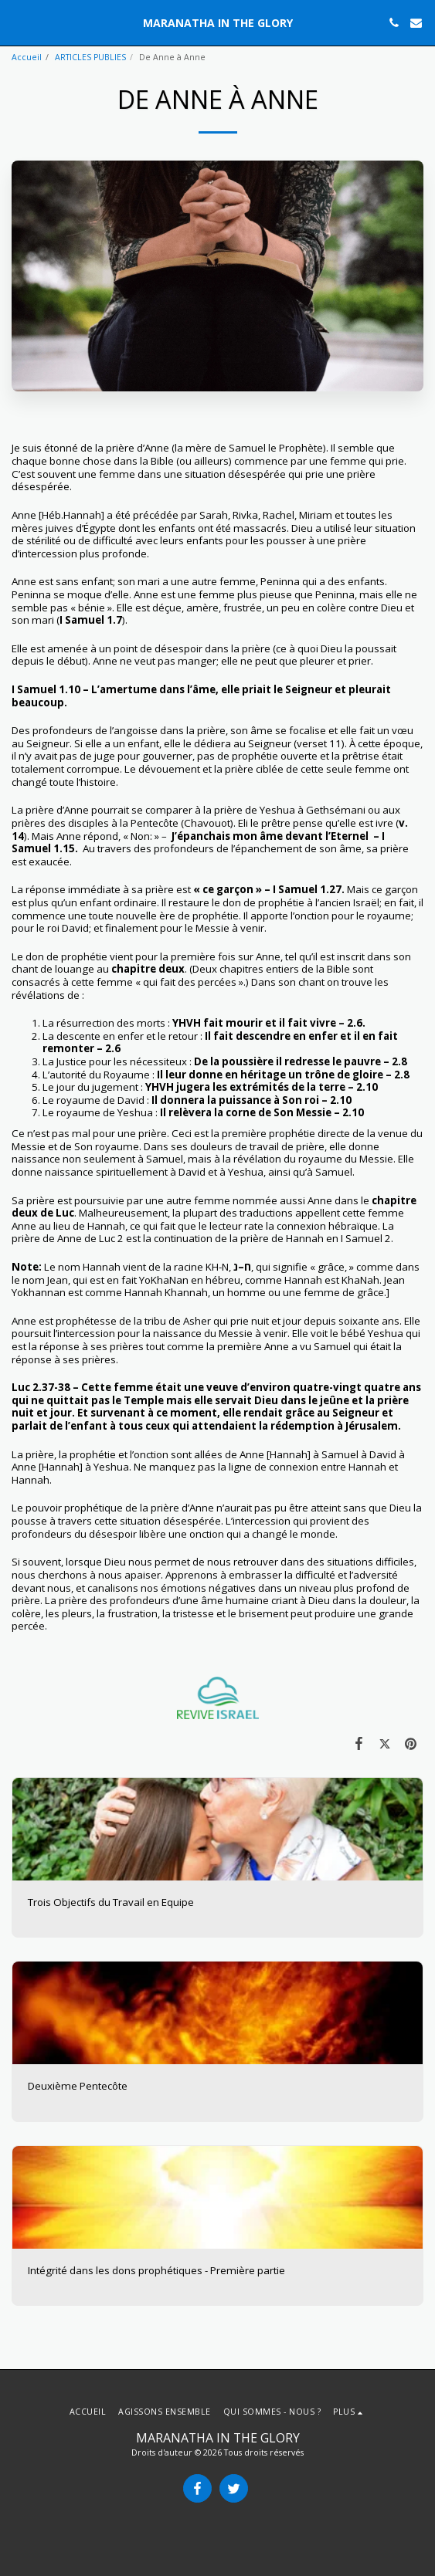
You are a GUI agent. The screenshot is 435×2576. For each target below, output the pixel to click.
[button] (17, 22)
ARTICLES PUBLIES (90, 57)
